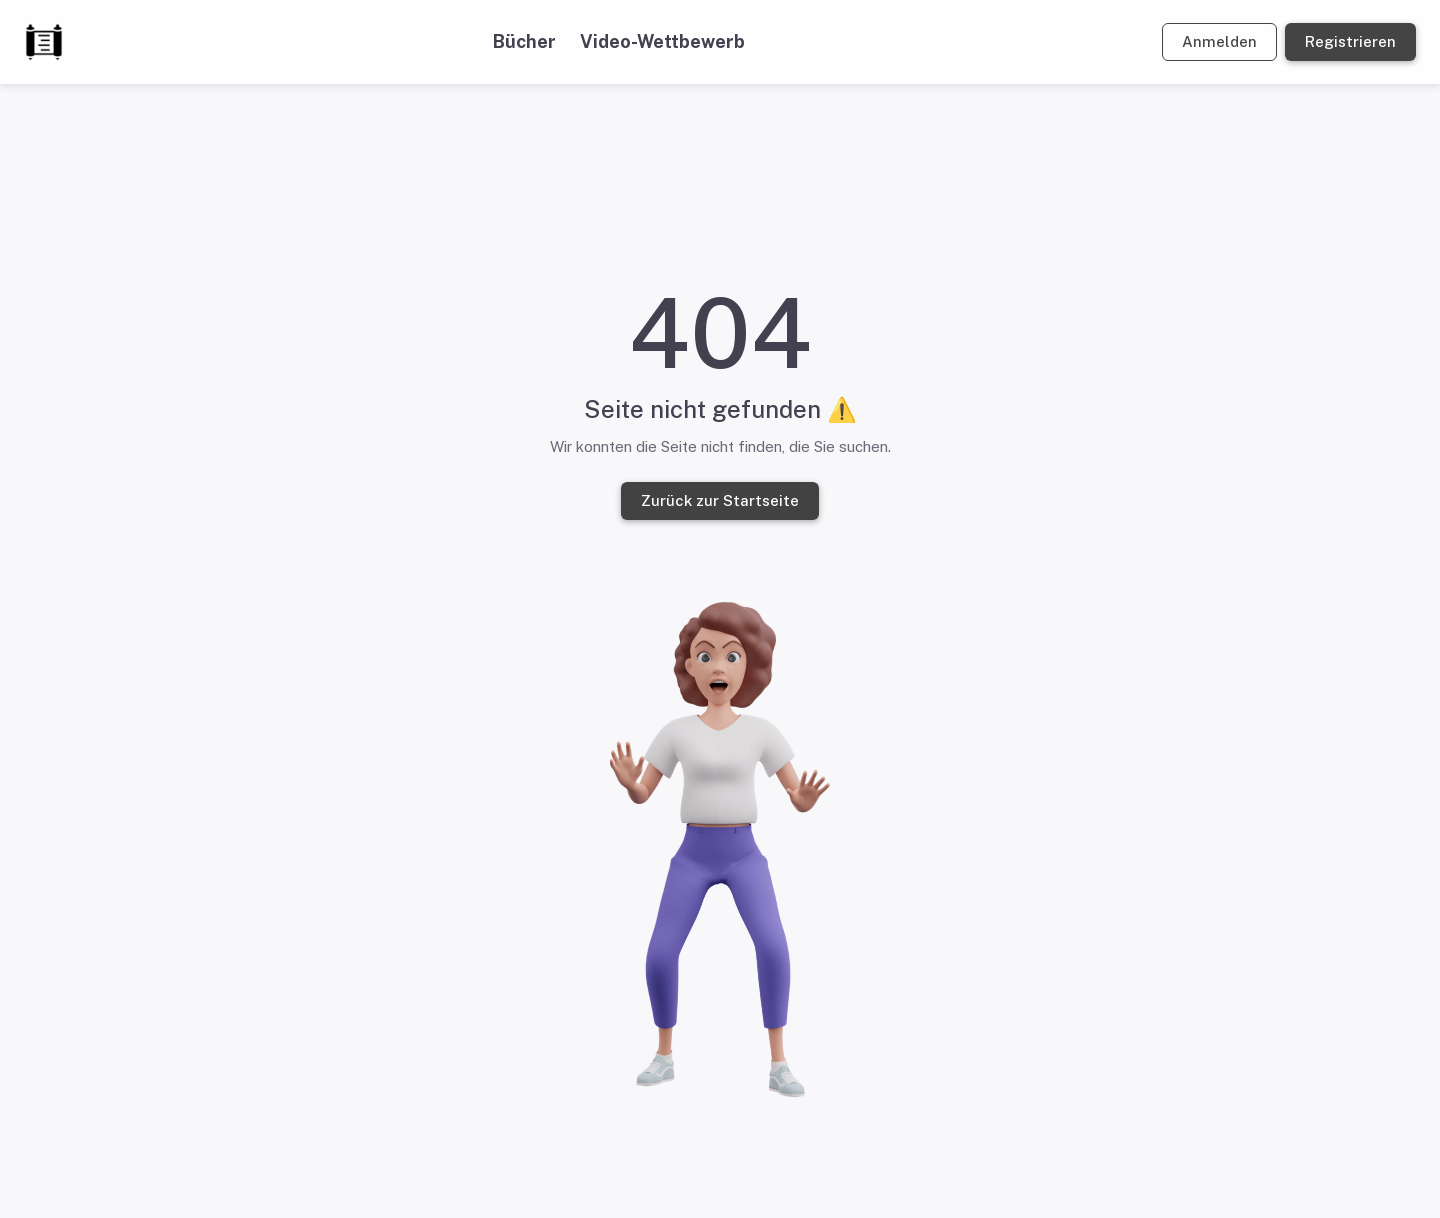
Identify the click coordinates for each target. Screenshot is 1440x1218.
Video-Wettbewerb (662, 41)
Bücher (524, 41)
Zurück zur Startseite (720, 501)
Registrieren (1350, 42)
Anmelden (1219, 42)
